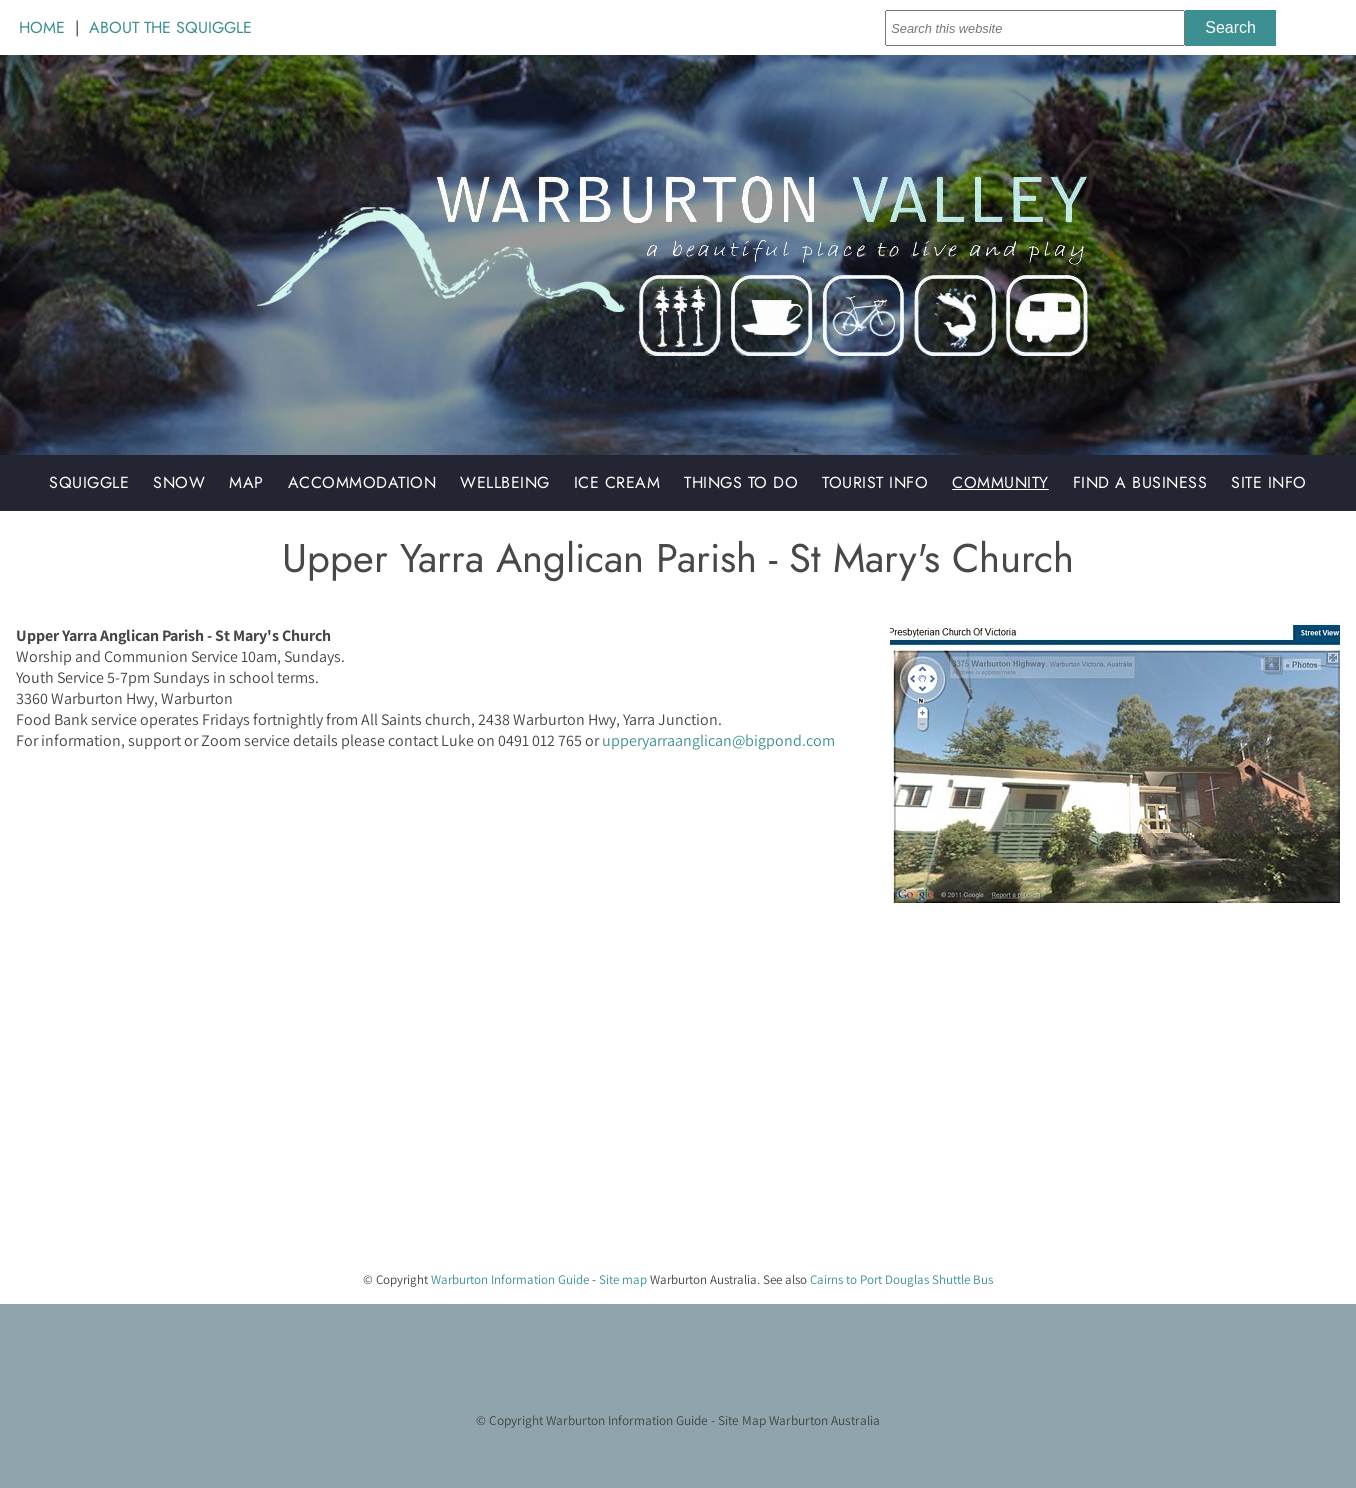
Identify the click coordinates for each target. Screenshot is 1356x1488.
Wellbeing (505, 482)
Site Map (742, 1420)
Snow (179, 482)
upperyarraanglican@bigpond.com (718, 740)
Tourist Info (875, 482)
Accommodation (362, 482)
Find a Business (1140, 482)
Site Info (1269, 482)
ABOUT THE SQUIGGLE (170, 27)
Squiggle (89, 482)
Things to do (741, 482)
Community (1000, 482)
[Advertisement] (600, 1115)
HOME (42, 27)
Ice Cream (617, 482)
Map (246, 482)
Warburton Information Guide (510, 1279)
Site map (623, 1279)
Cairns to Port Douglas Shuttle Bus (901, 1279)
